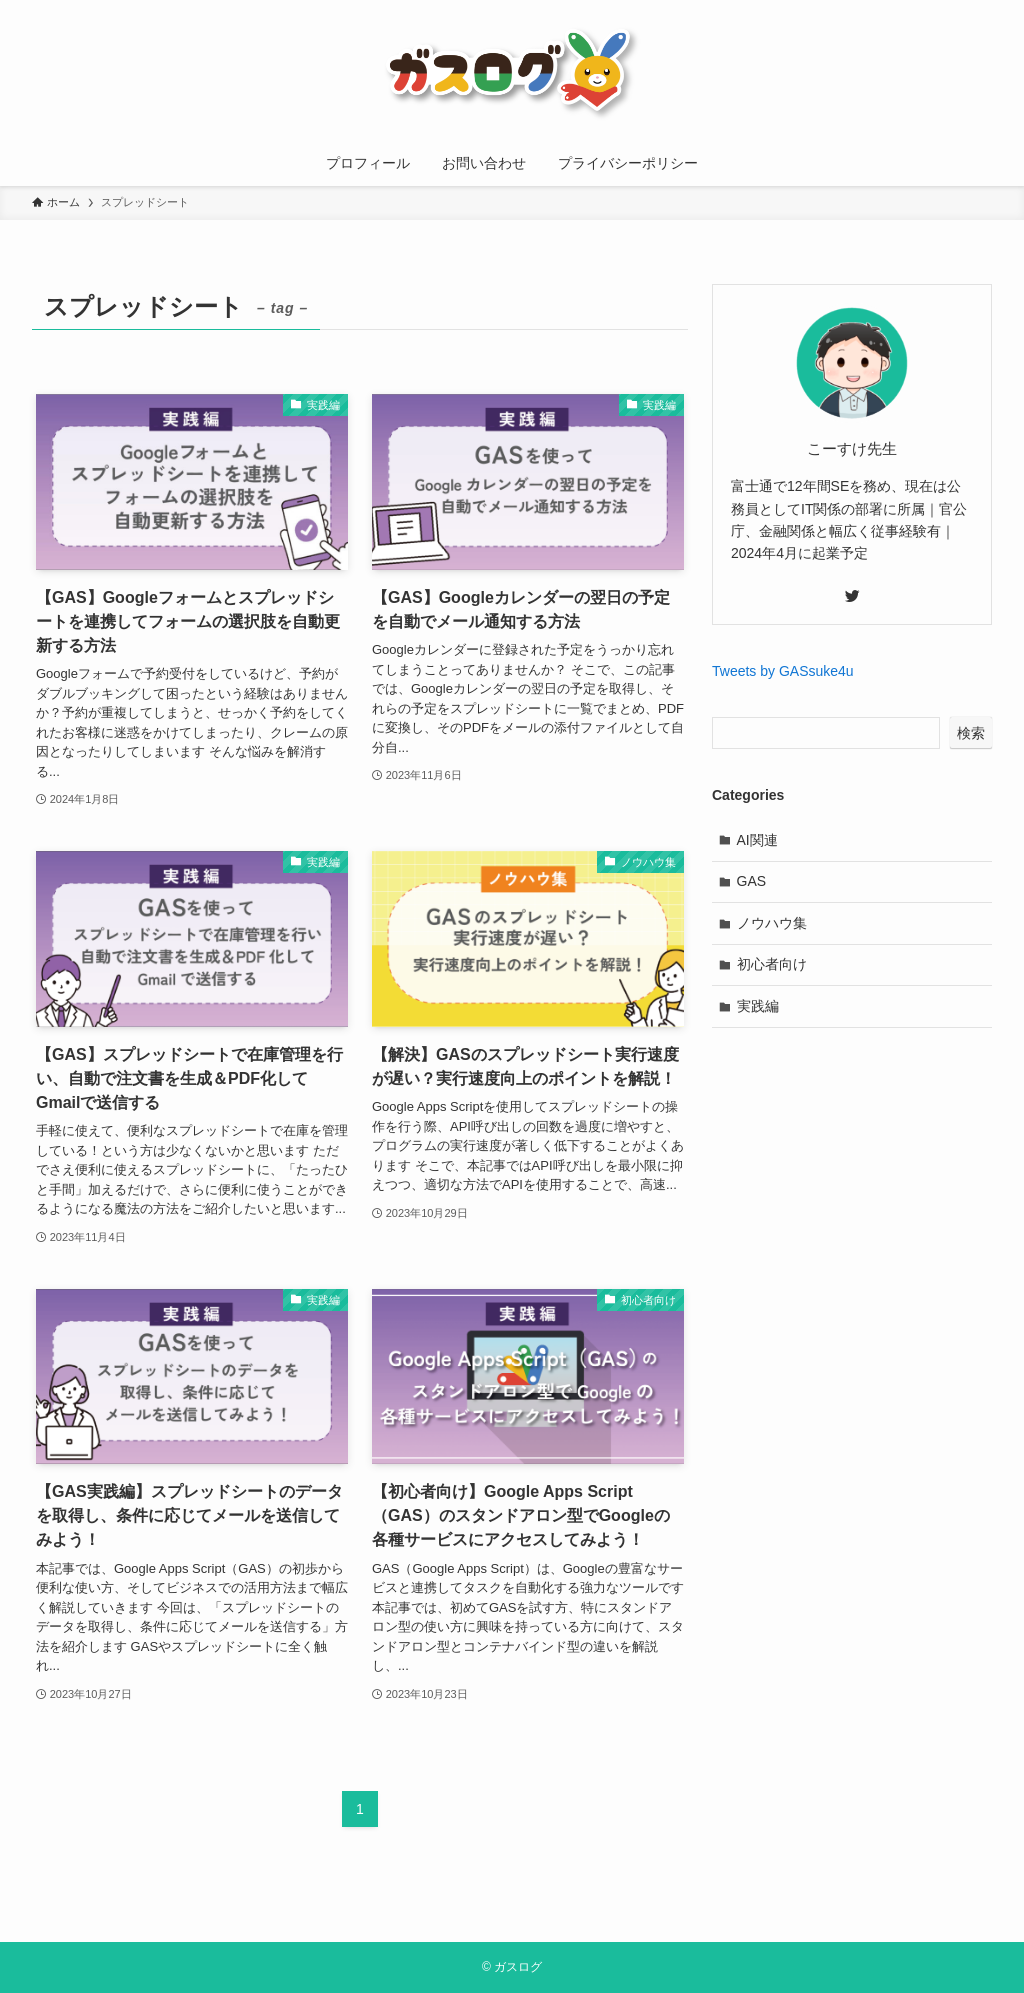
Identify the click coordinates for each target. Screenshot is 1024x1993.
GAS (752, 881)
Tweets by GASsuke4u (783, 671)
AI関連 (757, 840)
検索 (971, 733)
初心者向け (772, 964)
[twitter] (852, 596)
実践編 (758, 1006)
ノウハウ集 (772, 923)
